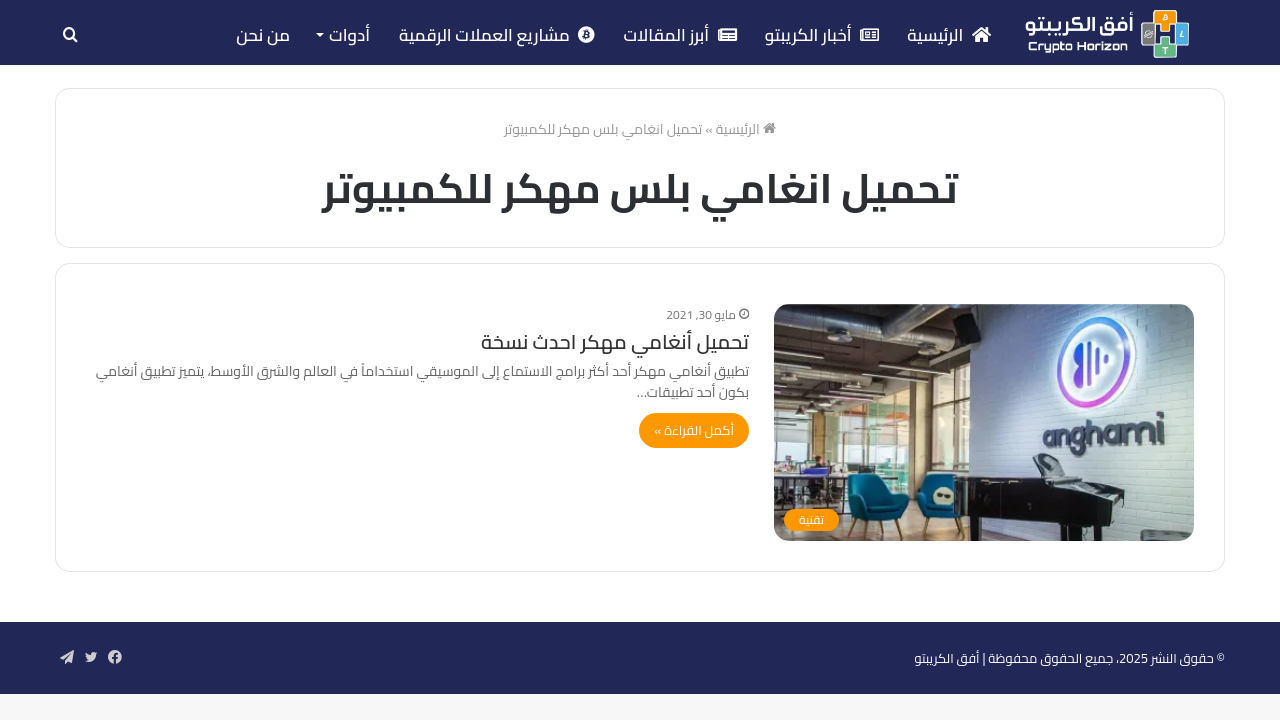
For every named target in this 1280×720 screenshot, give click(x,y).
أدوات (349, 35)
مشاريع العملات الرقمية (497, 35)
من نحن (263, 35)
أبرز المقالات (679, 35)
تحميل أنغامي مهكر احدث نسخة (615, 341)
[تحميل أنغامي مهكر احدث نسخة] (984, 422)
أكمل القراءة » (694, 430)
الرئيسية (949, 35)
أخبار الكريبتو (822, 35)
